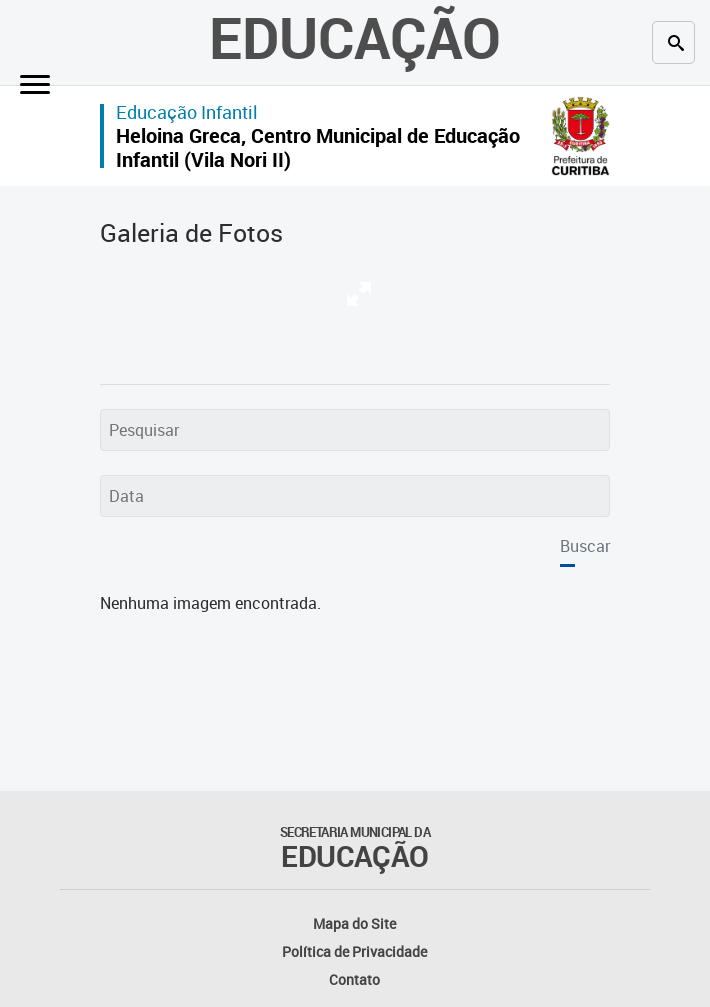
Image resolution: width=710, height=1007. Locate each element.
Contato (354, 979)
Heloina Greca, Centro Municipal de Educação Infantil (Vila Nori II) (318, 147)
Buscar (585, 546)
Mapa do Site (354, 923)
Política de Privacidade (354, 951)
